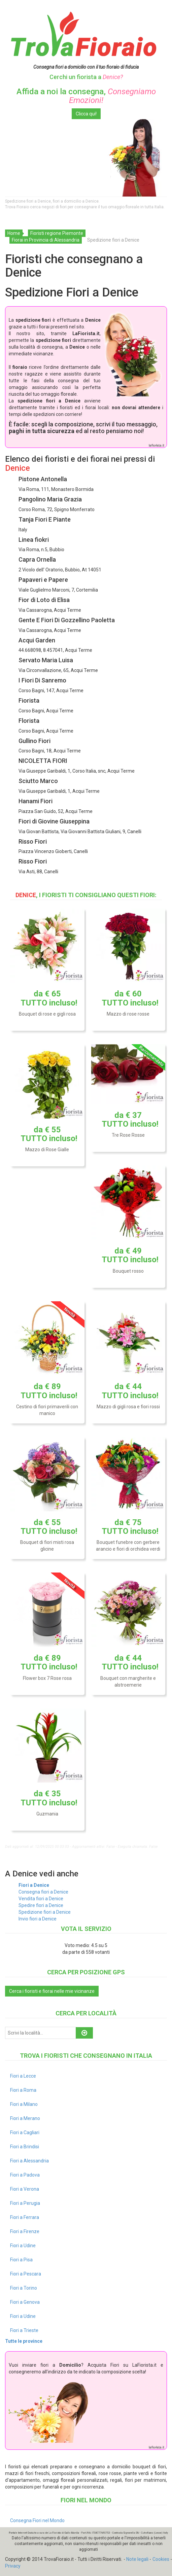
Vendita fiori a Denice (41, 1898)
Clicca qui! (86, 113)
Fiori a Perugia (25, 2203)
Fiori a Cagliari (24, 2132)
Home (13, 233)
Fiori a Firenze (24, 2231)
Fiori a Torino (23, 2288)
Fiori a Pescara (25, 2274)
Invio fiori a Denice (38, 1918)
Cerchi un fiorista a (86, 76)
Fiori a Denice (34, 1885)
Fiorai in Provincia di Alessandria (45, 240)
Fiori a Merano (25, 2118)
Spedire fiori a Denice (41, 1905)
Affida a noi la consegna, (86, 96)
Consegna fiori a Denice (43, 1892)
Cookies (160, 2559)
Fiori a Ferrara (24, 2217)
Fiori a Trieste (24, 2330)
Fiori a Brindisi (24, 2146)
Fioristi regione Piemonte (56, 233)
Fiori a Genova (25, 2302)
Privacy (13, 2566)
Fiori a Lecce (23, 2076)
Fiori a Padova (25, 2175)
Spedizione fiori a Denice (45, 1912)
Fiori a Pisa (21, 2259)
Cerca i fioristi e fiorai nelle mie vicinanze (52, 1991)
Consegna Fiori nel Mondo (37, 2520)
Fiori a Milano (24, 2104)
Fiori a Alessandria (29, 2160)
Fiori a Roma (23, 2090)
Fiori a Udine (23, 2245)
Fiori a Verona (24, 2189)
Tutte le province (23, 2341)
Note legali (137, 2559)
